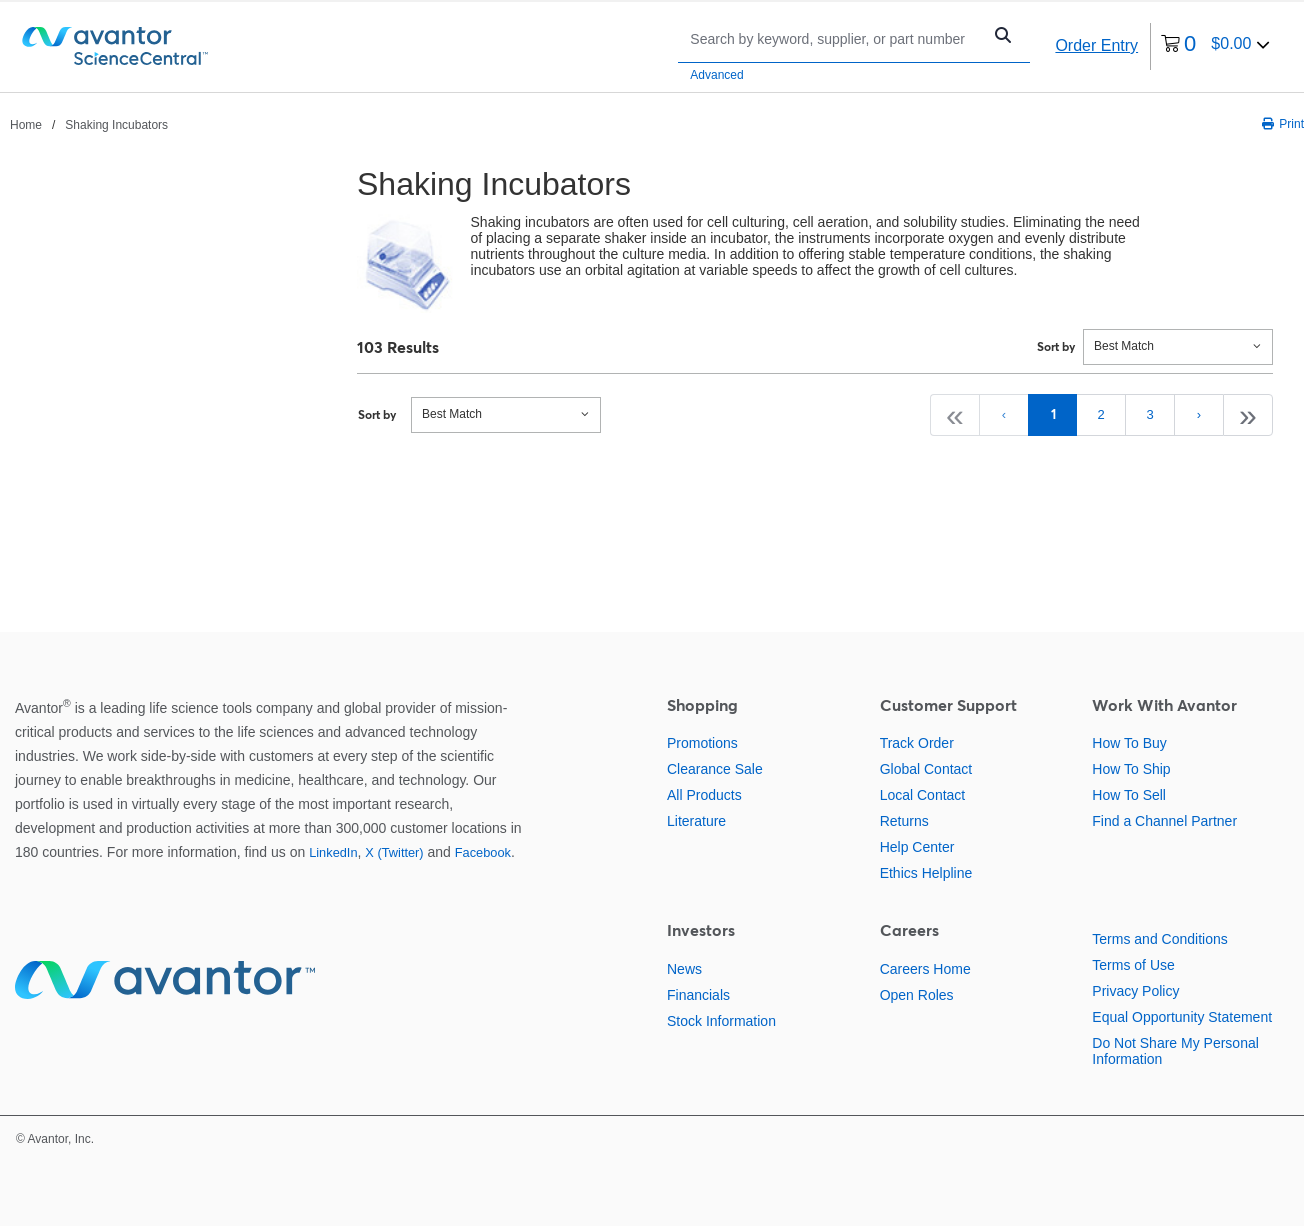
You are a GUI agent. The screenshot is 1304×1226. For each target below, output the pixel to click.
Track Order (917, 743)
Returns (904, 821)
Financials (698, 995)
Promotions (702, 743)
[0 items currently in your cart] (1215, 46)
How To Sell (1129, 795)
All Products (704, 795)
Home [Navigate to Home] (26, 125)
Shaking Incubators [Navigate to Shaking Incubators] (116, 125)
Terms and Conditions (1159, 939)
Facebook (483, 852)
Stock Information (721, 1021)
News (684, 969)
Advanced (716, 75)
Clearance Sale (715, 769)
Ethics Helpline (926, 873)
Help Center (917, 847)
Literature (696, 821)
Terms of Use (1133, 965)
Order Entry (1096, 45)
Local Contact (923, 795)
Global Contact (926, 769)
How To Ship (1131, 769)
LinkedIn (333, 852)
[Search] (834, 38)
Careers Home (925, 969)
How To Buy (1129, 743)
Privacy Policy (1135, 991)
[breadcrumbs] (89, 124)
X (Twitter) (394, 852)
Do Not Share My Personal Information (1175, 1051)
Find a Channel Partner (1164, 821)
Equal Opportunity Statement (1182, 1017)
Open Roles (917, 995)
